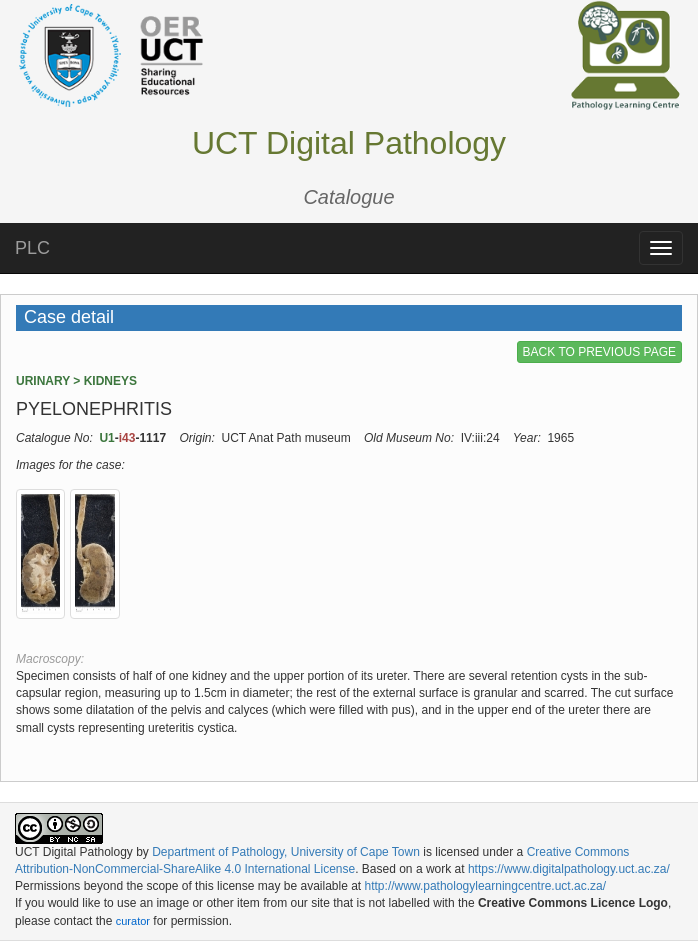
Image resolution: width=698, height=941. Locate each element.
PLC (32, 248)
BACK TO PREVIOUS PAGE (599, 352)
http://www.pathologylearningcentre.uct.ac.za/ (485, 886)
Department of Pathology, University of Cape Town (286, 852)
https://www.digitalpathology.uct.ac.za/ (569, 869)
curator (133, 921)
